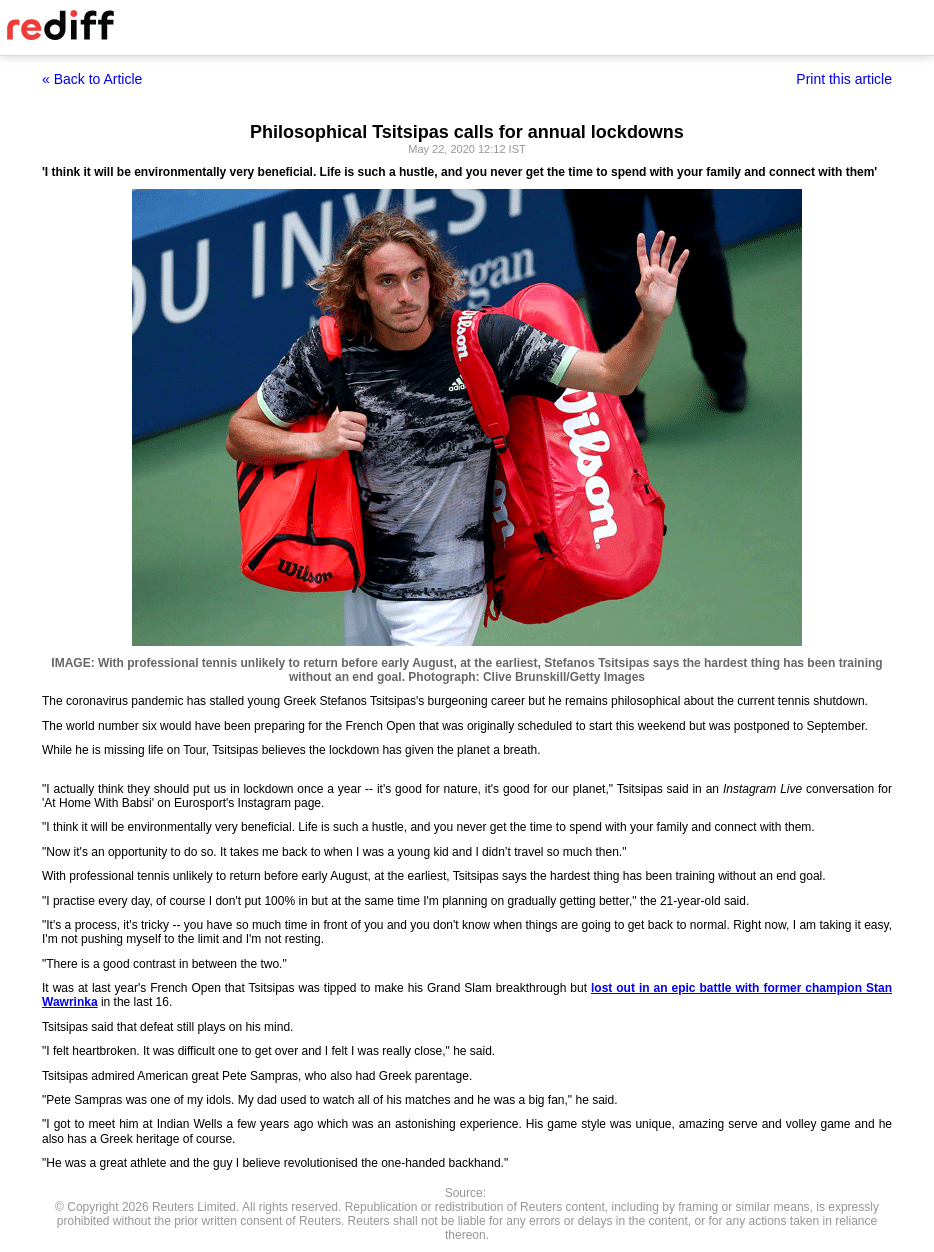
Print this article (844, 79)
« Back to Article (92, 79)
